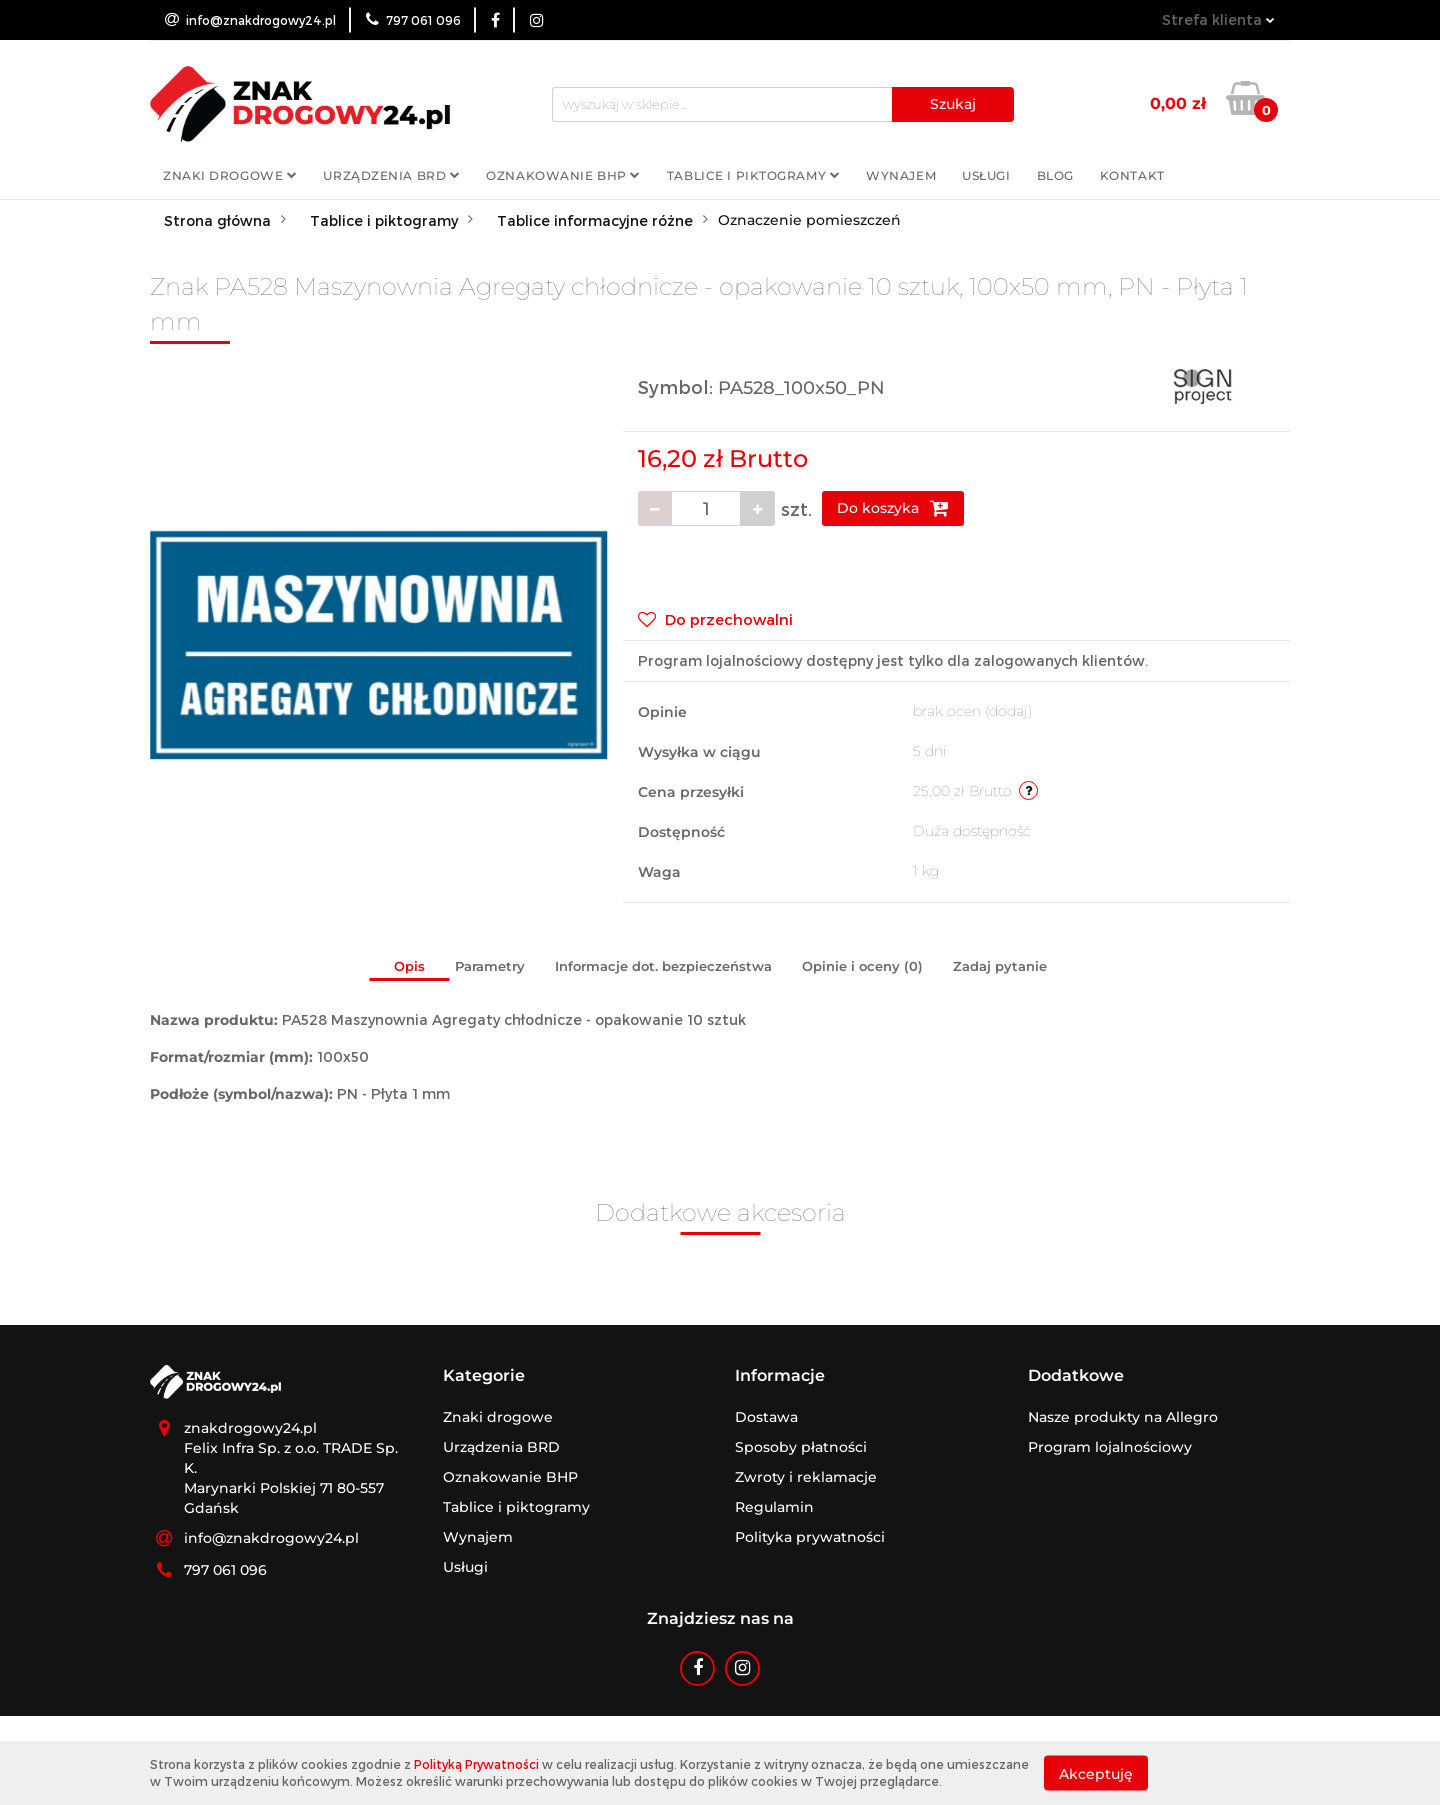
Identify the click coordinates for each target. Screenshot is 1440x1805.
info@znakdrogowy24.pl (271, 1538)
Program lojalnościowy (1110, 1447)
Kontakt (1132, 175)
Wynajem (901, 175)
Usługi (986, 175)
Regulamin (774, 1507)
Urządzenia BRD (391, 175)
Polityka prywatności (810, 1537)
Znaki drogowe (230, 175)
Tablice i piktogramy (753, 175)
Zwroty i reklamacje (806, 1477)
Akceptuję (1096, 1773)
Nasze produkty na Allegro (1123, 1417)
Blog (1055, 175)
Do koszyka (893, 508)
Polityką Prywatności (476, 1764)
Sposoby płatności (801, 1447)
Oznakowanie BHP (563, 175)
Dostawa (766, 1417)
